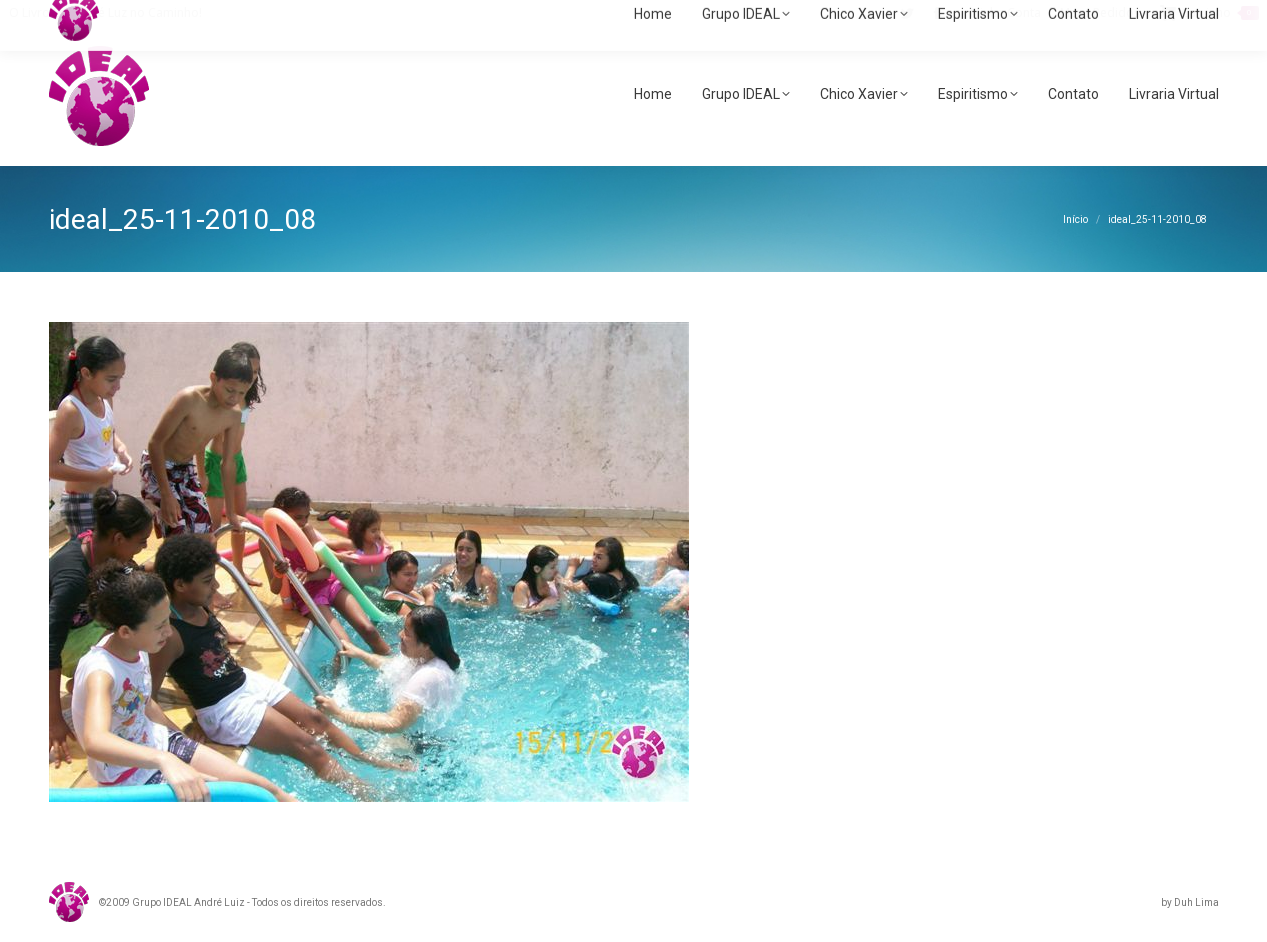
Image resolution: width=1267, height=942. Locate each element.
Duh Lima (1196, 902)
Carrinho (1209, 13)
